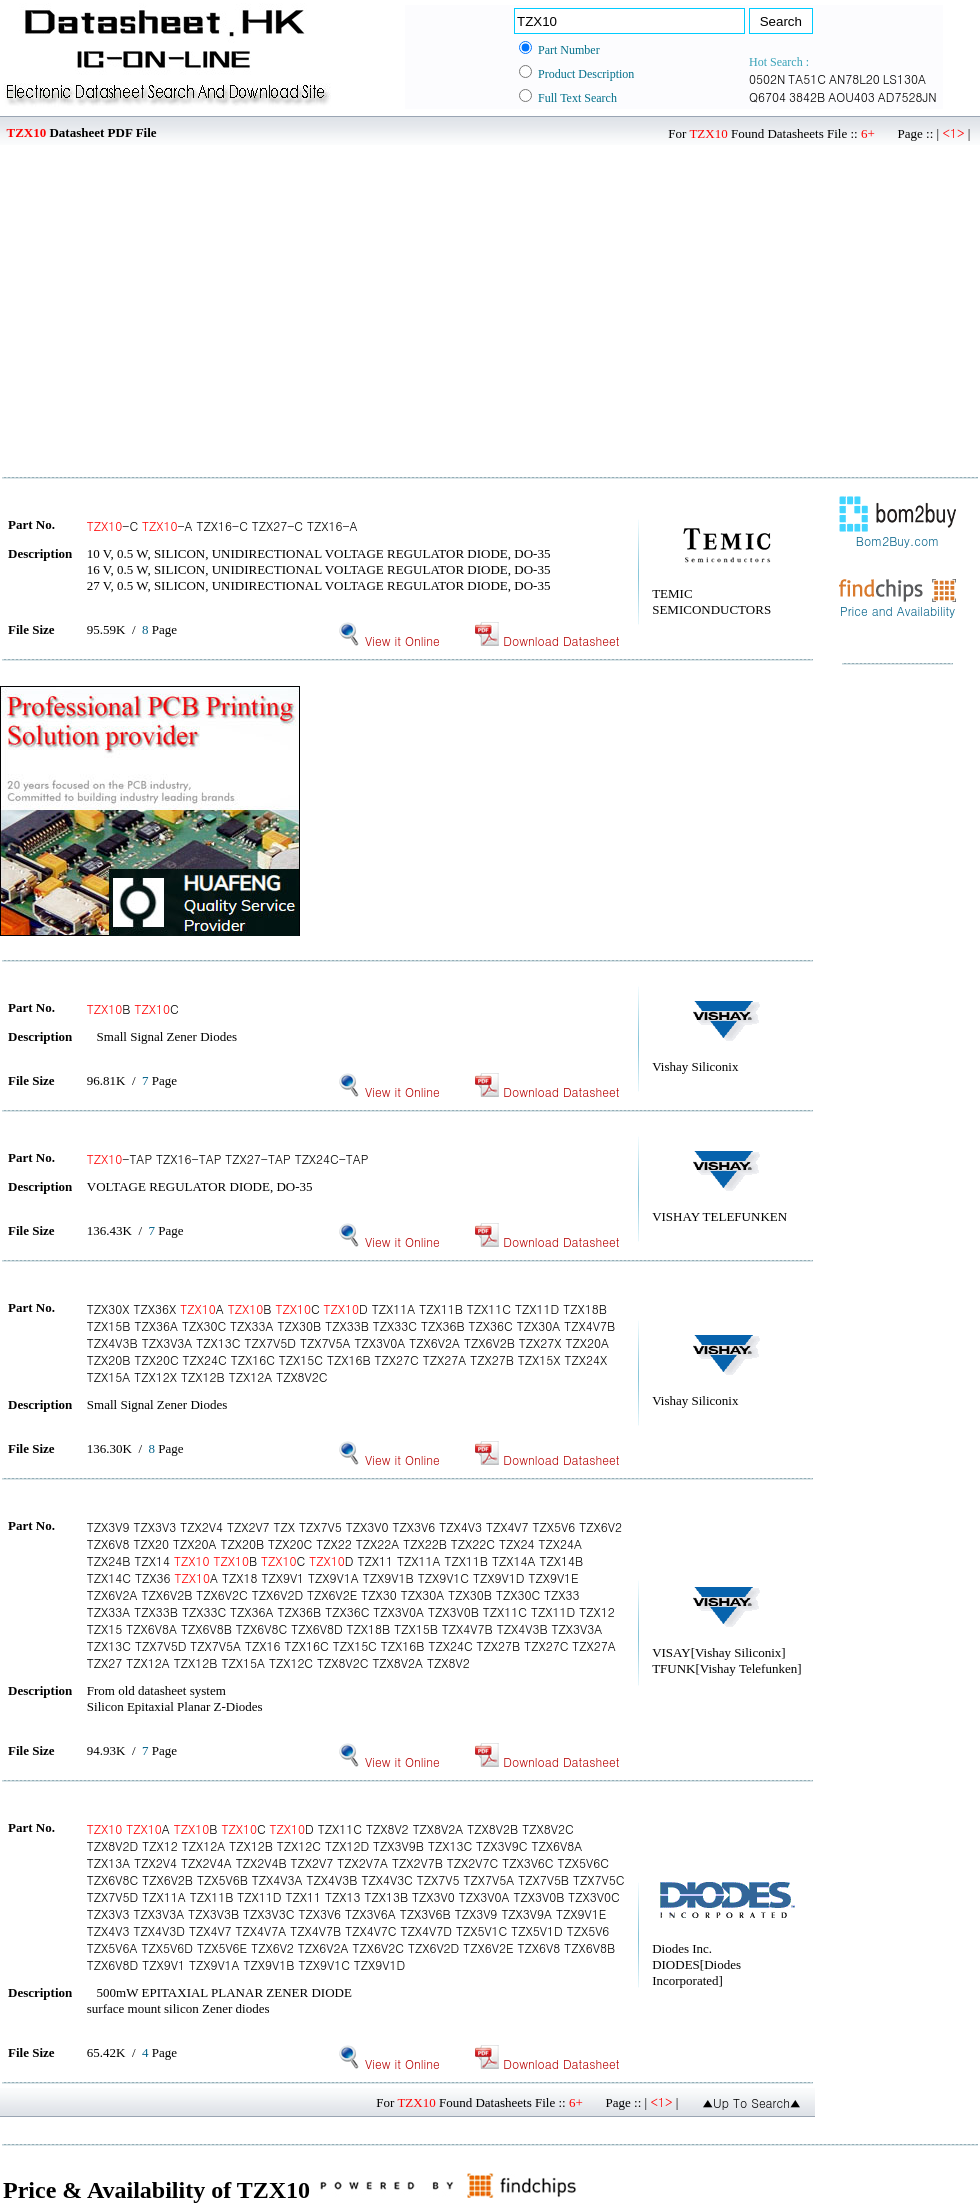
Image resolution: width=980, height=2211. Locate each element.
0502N (767, 78)
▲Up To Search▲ (751, 2102)
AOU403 (851, 96)
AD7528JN (907, 96)
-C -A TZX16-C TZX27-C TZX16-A (222, 525)
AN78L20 (854, 78)
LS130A (904, 78)
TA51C (807, 78)
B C (133, 1008)
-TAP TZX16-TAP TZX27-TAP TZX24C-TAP (228, 1158)
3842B (807, 96)
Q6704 (767, 96)
